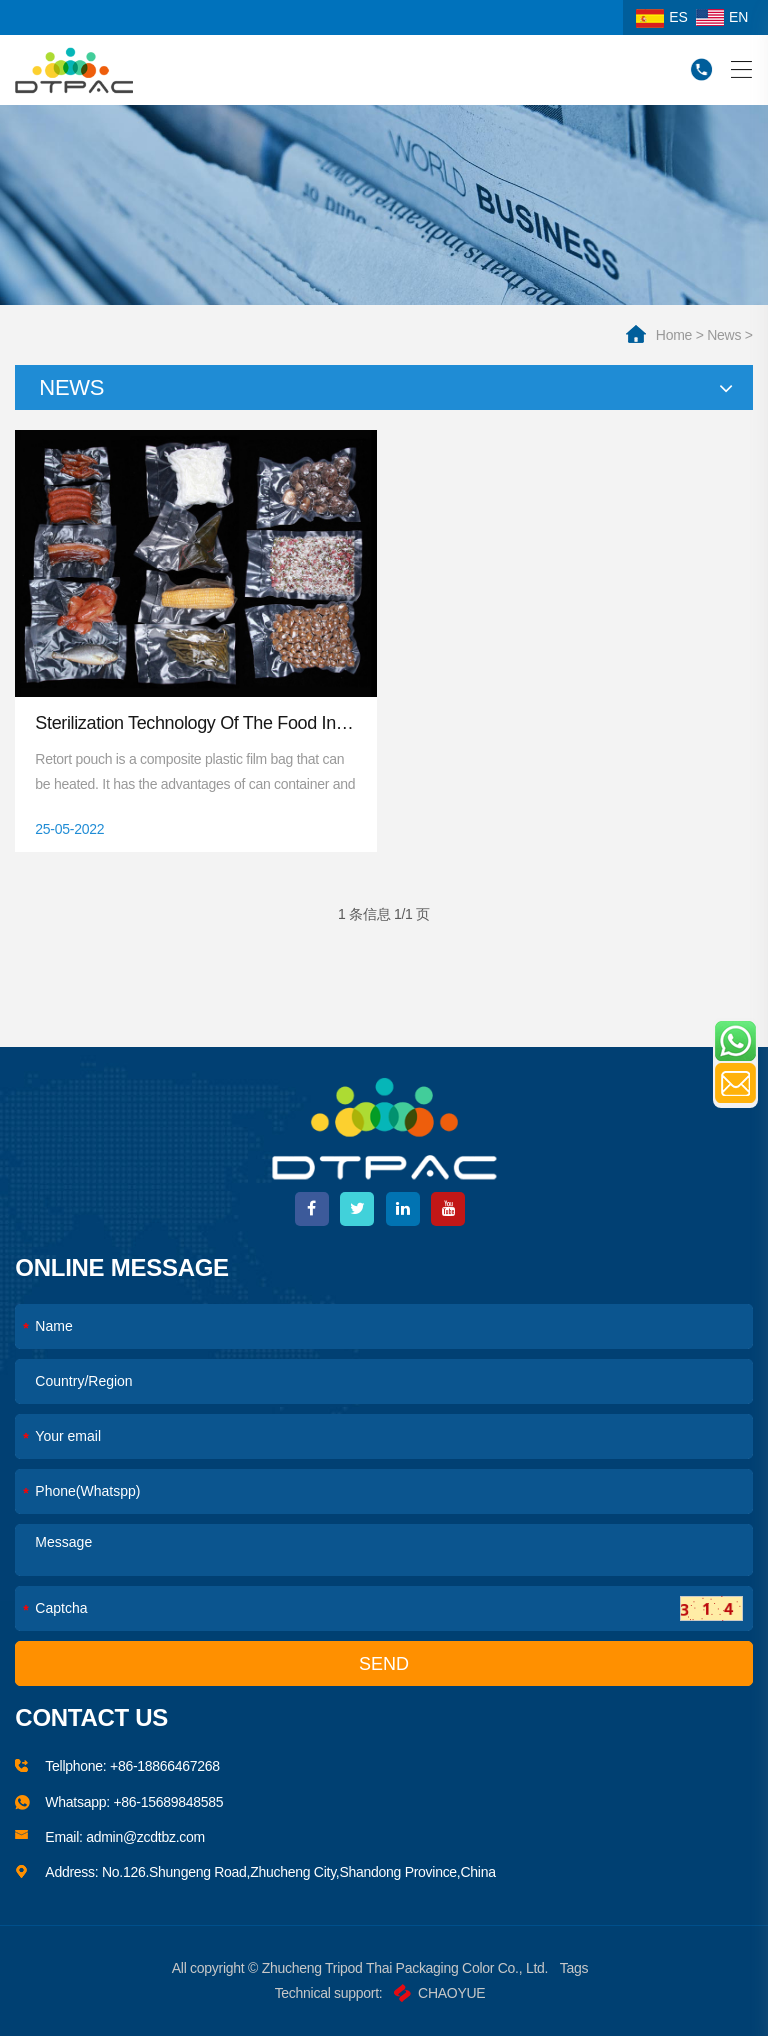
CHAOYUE (439, 1993)
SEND (384, 1664)
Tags (574, 1968)
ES (661, 17)
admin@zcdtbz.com (145, 1837)
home (674, 335)
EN (722, 17)
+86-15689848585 (168, 1802)
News (724, 335)
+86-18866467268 (165, 1766)
